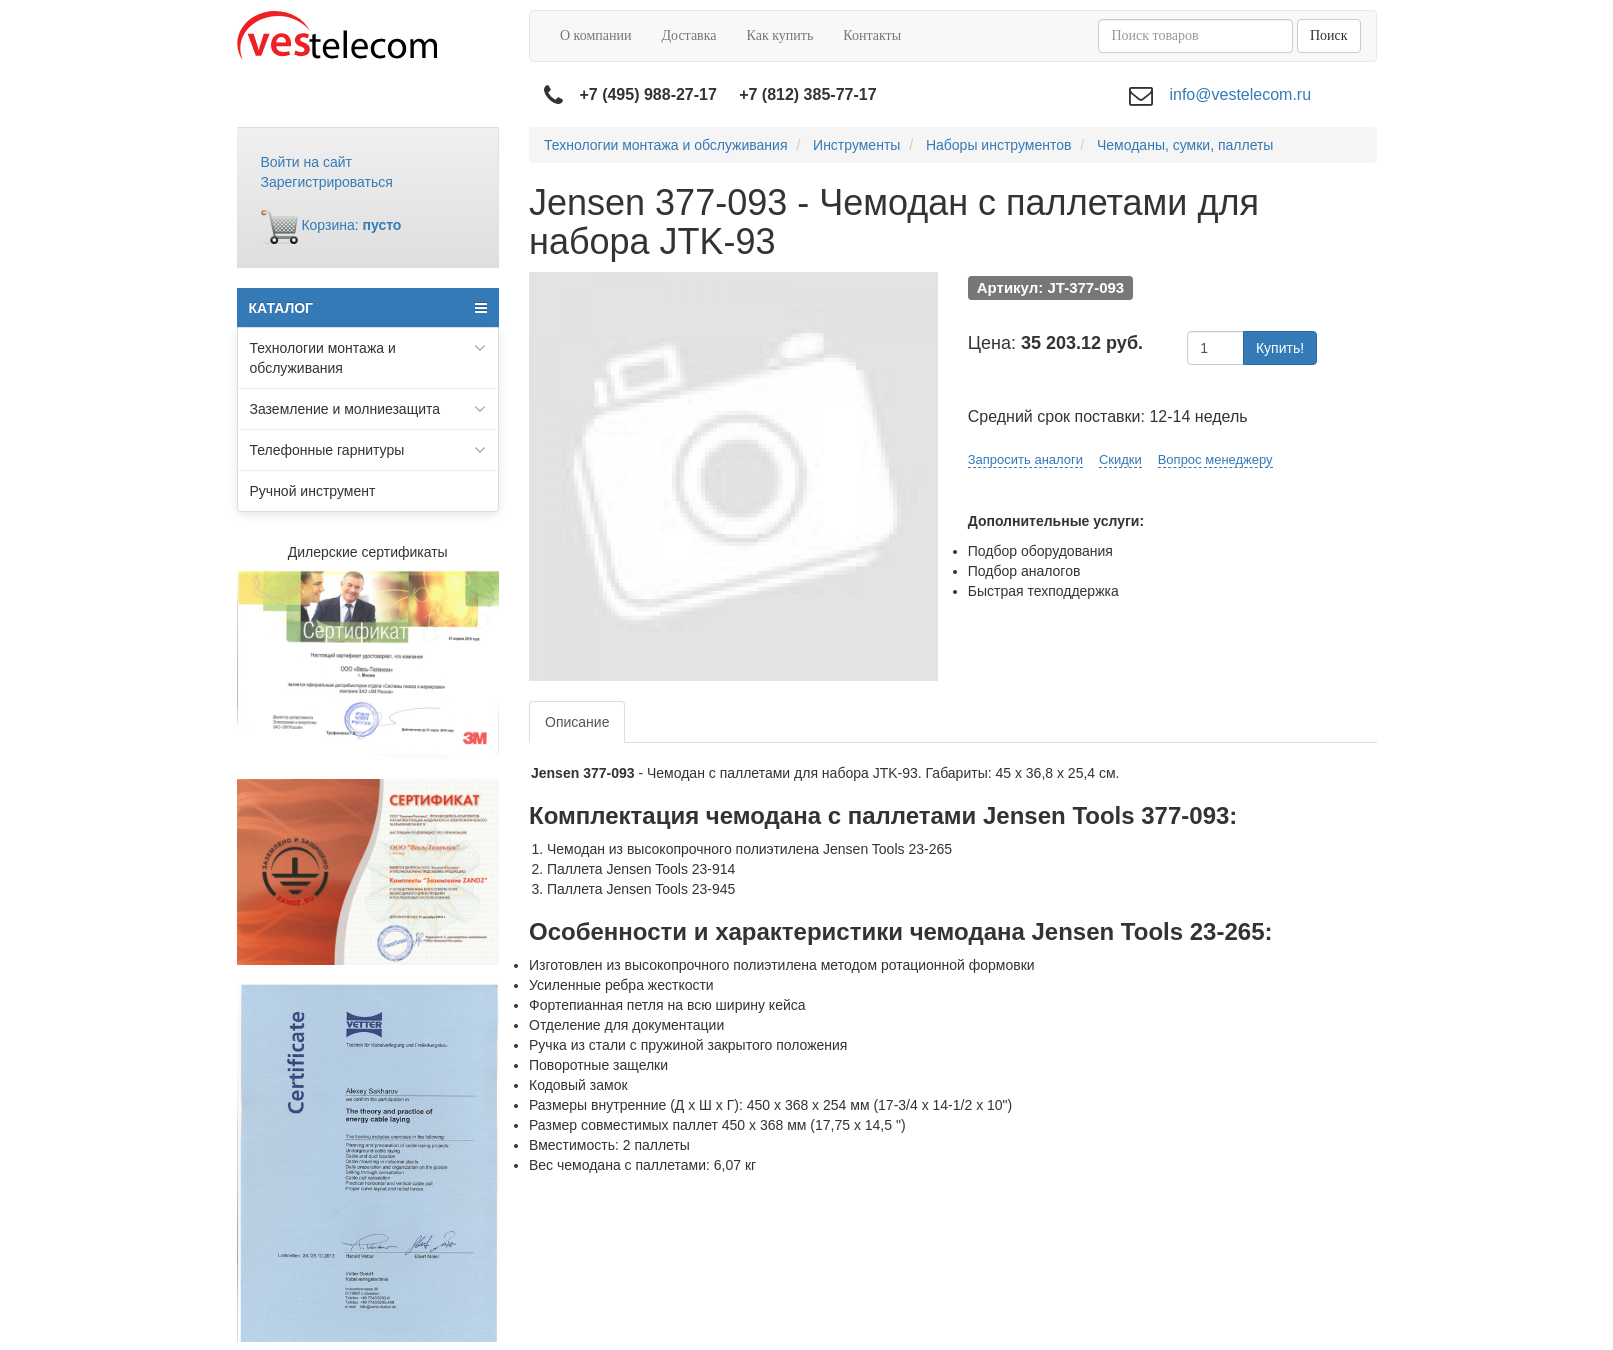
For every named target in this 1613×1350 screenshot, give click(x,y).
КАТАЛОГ (368, 308)
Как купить (780, 35)
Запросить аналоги (1025, 459)
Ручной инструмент (313, 491)
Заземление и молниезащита (368, 409)
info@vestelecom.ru (1240, 94)
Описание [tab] (577, 722)
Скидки (1120, 459)
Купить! (1280, 348)
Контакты (872, 35)
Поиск (1329, 35)
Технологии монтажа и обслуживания (368, 357)
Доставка (688, 35)
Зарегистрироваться (327, 182)
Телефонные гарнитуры (368, 450)
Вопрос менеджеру (1215, 459)
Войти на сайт (307, 162)
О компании (595, 35)
